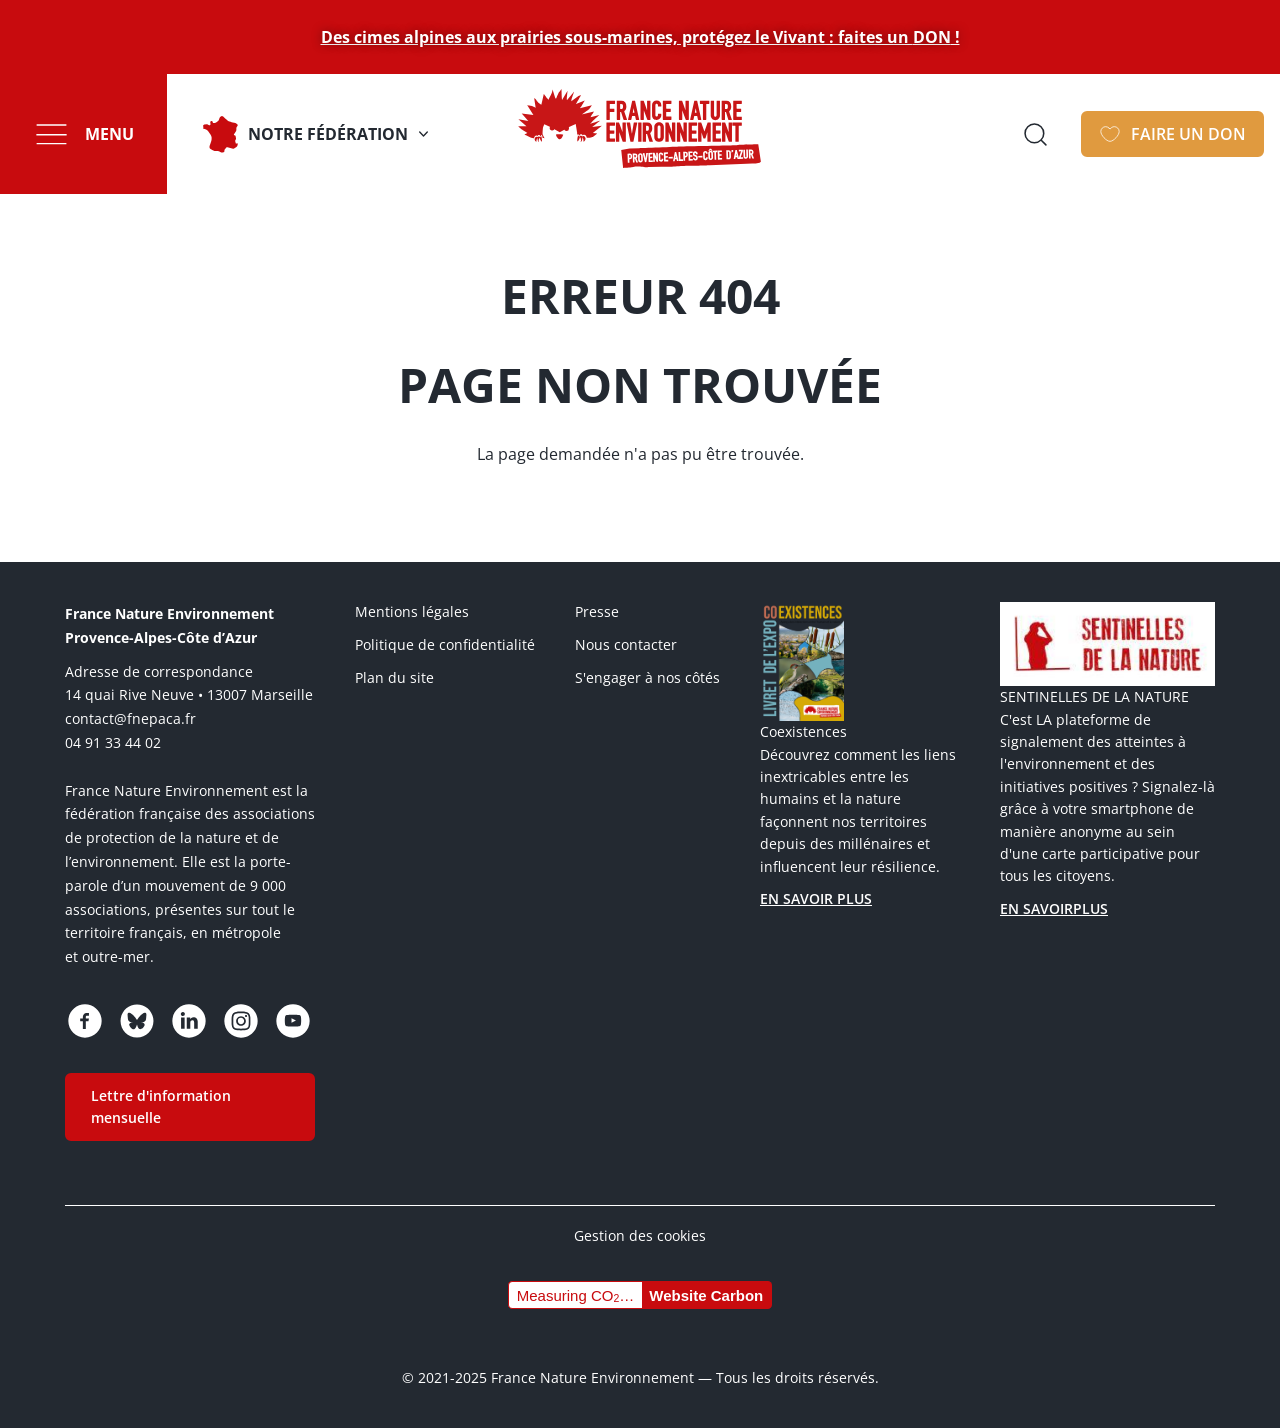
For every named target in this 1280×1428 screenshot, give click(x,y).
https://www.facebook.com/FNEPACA (85, 1021)
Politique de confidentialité (445, 644)
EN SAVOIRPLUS (1054, 908)
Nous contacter (626, 644)
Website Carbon (706, 1295)
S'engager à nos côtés (647, 677)
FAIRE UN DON (1188, 134)
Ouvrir (1035, 134)
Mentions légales (412, 611)
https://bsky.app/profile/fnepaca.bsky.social (137, 1021)
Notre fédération (328, 134)
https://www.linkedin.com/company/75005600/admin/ (189, 1021)
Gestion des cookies (640, 1235)
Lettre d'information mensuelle (161, 1106)
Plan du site (394, 677)
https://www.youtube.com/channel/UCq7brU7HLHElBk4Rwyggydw (293, 1021)
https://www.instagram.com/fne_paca (241, 1021)
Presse (597, 611)
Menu (109, 134)
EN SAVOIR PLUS (816, 898)
